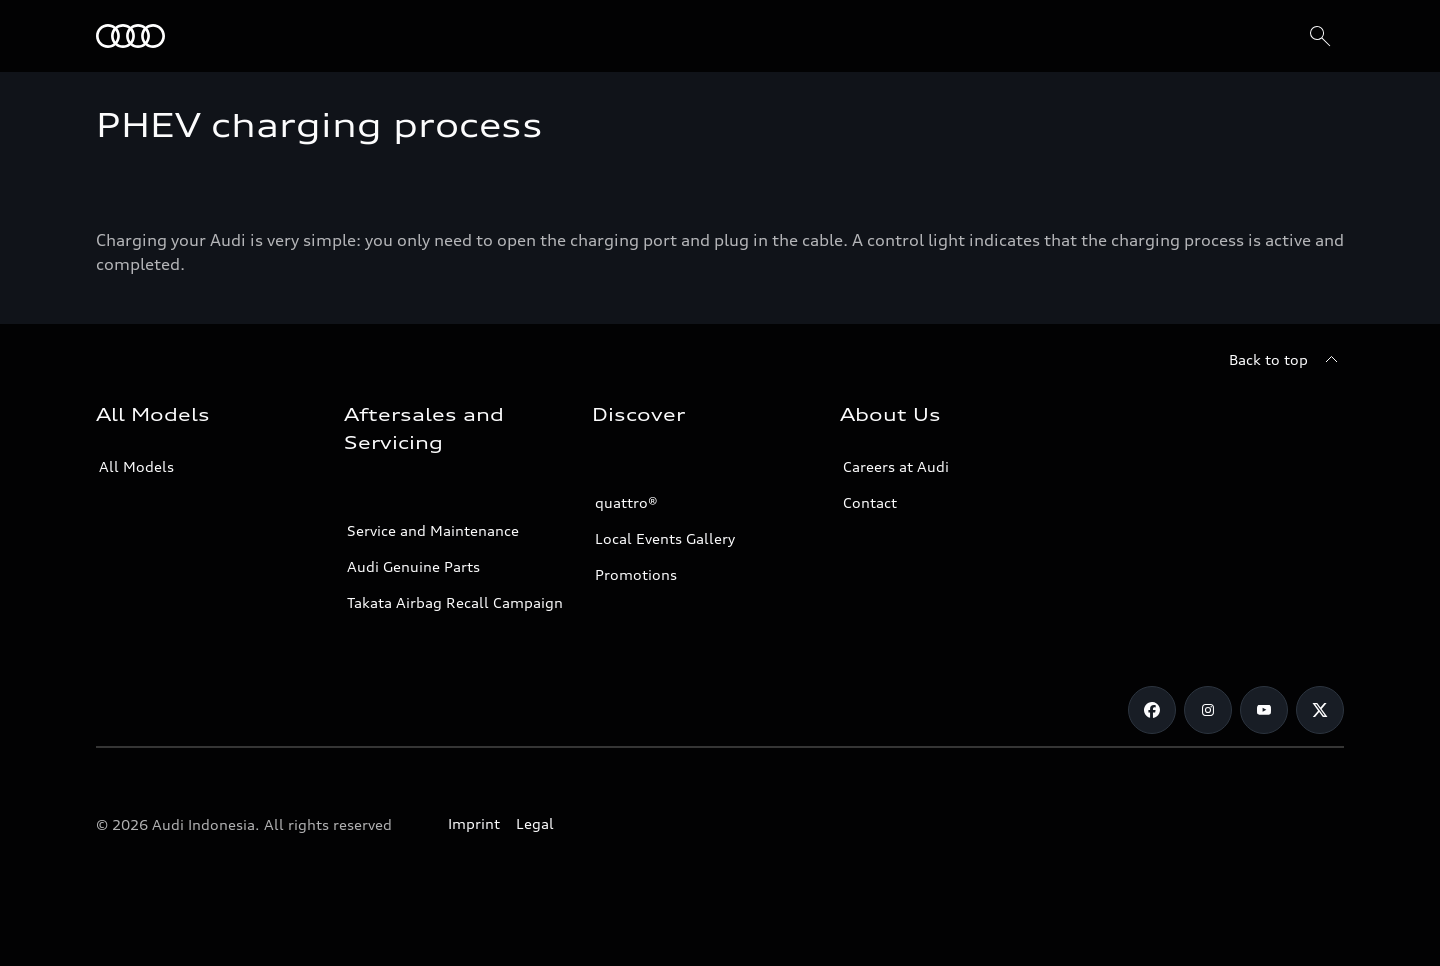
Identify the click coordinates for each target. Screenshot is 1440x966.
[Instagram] (1208, 710)
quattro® (626, 502)
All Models (136, 466)
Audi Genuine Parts (413, 566)
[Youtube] (1264, 710)
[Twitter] (1320, 710)
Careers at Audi (896, 466)
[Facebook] (1152, 710)
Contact (870, 502)
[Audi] (130, 36)
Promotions (636, 574)
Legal (535, 823)
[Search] (1320, 36)
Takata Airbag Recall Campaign (455, 602)
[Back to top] (1286, 360)
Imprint (474, 823)
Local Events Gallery (665, 538)
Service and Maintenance (433, 530)
